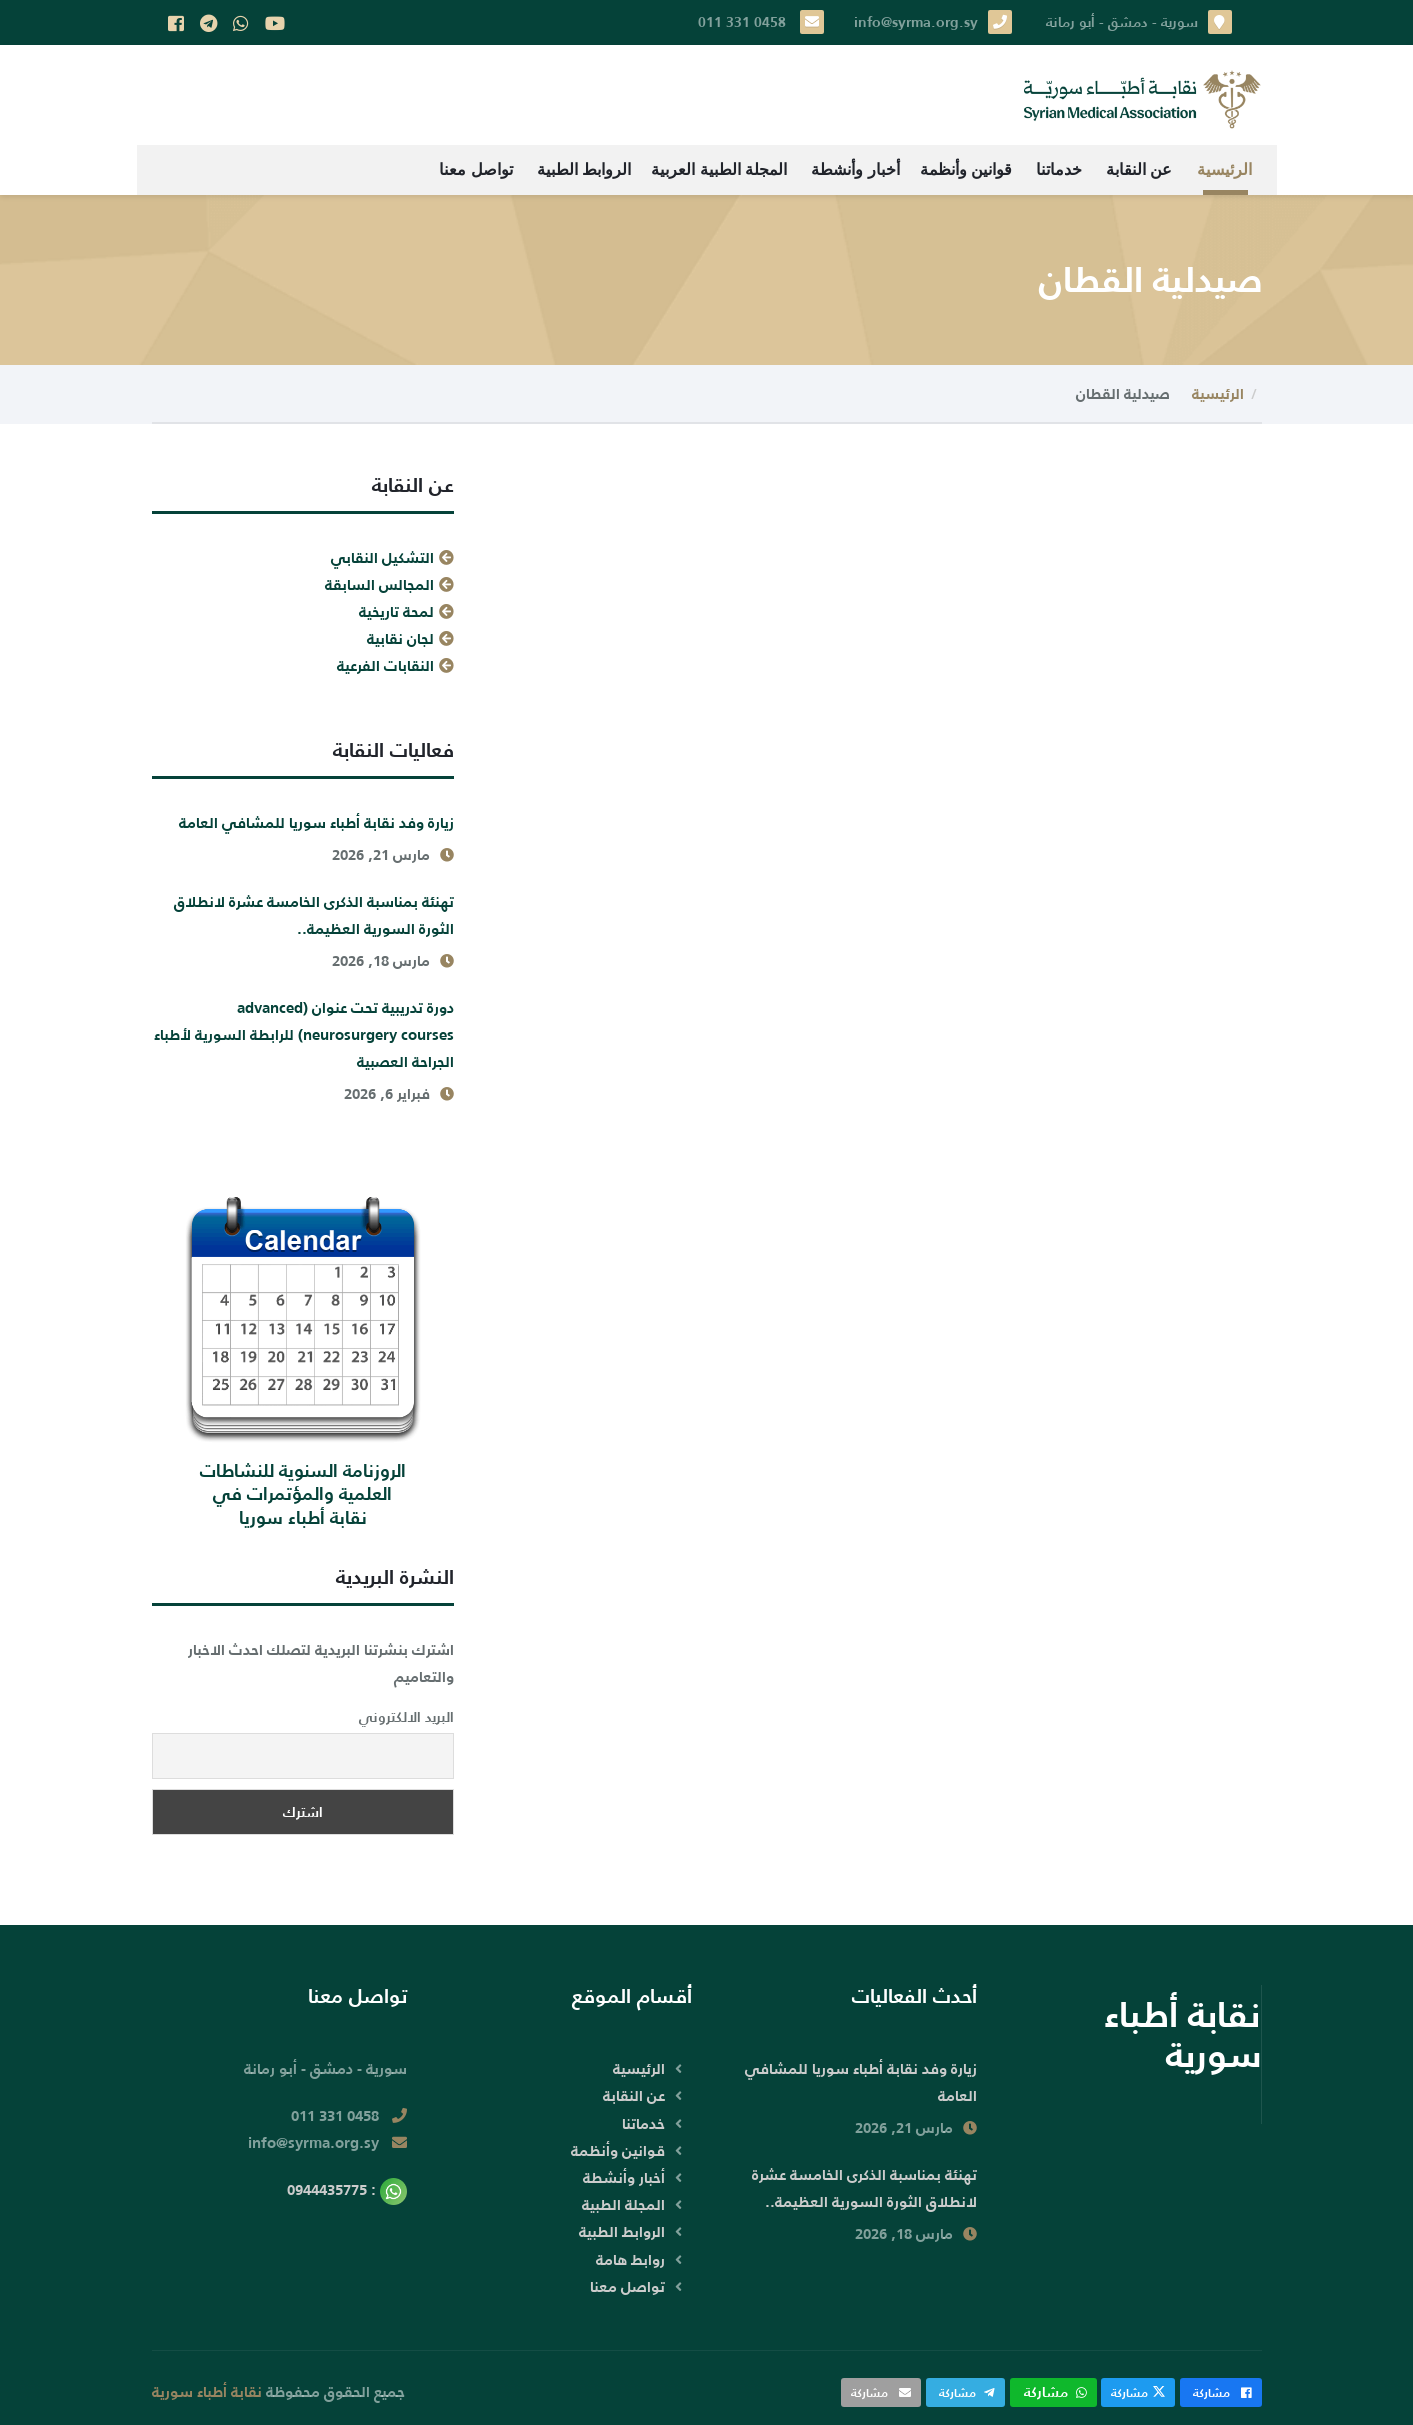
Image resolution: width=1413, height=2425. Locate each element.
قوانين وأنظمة (966, 169)
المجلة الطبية (623, 2204)
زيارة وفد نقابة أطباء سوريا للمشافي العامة (316, 822)
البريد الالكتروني (406, 1717)
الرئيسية (1224, 169)
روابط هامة (630, 2259)
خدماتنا (1059, 169)
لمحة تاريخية (396, 611)
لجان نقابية (400, 638)
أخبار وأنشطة (855, 169)
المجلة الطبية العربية (719, 169)
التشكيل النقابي (382, 557)
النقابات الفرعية (385, 665)
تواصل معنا (475, 169)
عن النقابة (1139, 169)
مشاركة (1221, 2392)
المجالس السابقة (379, 584)
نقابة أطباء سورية (207, 2391)
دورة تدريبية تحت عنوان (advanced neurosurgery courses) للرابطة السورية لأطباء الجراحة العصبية (304, 1034)
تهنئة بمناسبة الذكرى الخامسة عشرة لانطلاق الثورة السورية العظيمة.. (314, 915)
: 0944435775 (347, 2189)
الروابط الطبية (584, 169)
